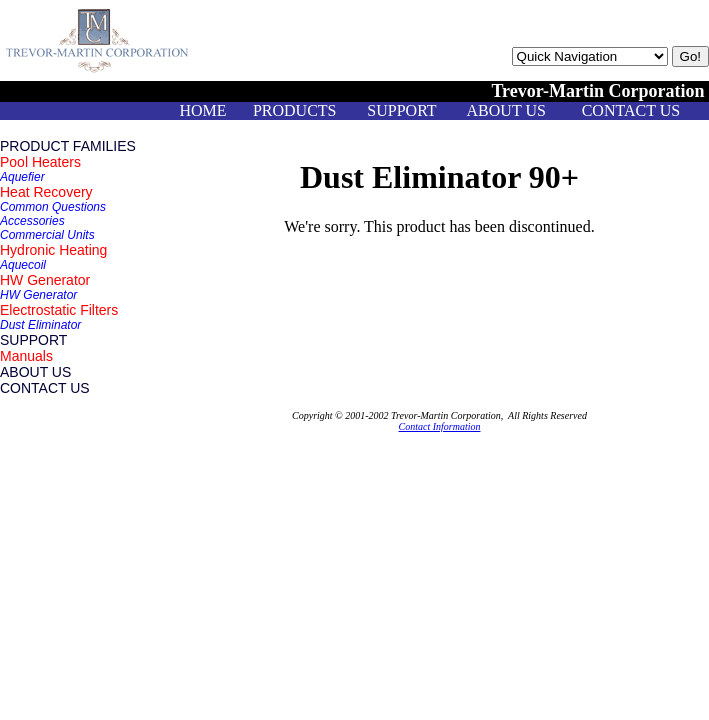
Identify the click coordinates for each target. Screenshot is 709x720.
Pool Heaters (40, 162)
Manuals (26, 356)
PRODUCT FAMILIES (68, 146)
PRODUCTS (295, 110)
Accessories (32, 221)
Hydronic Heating (53, 250)
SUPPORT (401, 110)
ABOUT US (506, 110)
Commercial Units (47, 235)
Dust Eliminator (40, 325)
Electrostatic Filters (59, 310)
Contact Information (440, 426)
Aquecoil (23, 265)
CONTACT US (631, 110)
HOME (202, 110)
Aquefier (22, 177)
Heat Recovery (46, 192)
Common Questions (53, 207)
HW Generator (45, 280)
